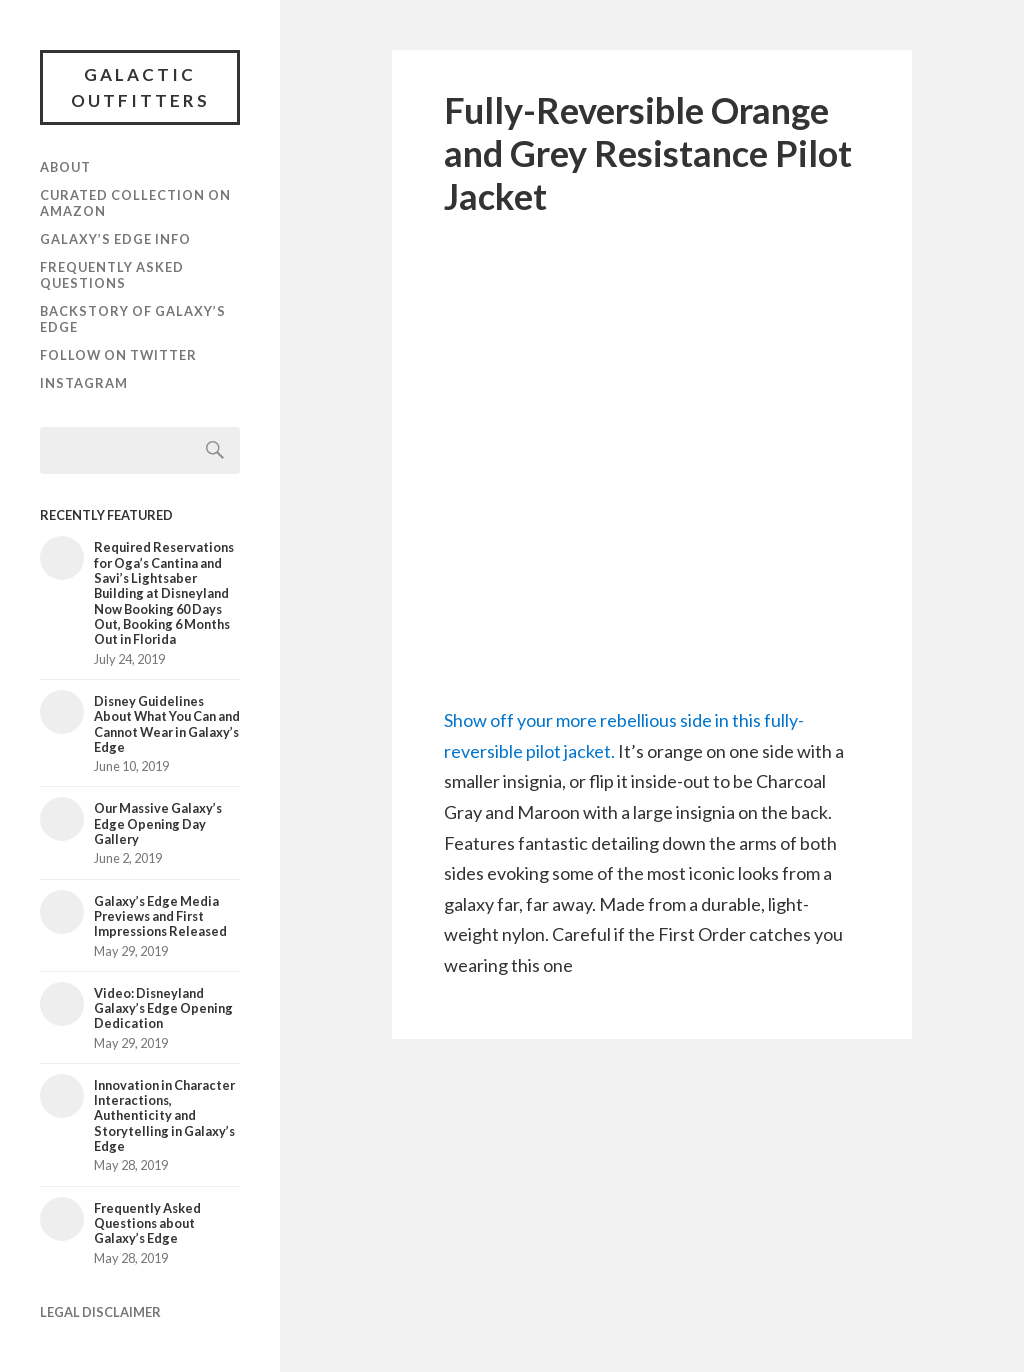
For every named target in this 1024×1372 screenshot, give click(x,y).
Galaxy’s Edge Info (115, 239)
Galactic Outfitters (140, 87)
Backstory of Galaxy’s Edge (133, 319)
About (65, 167)
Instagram (84, 383)
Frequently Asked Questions (112, 275)
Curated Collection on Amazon (135, 203)
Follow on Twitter (118, 355)
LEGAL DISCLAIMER (100, 1312)
